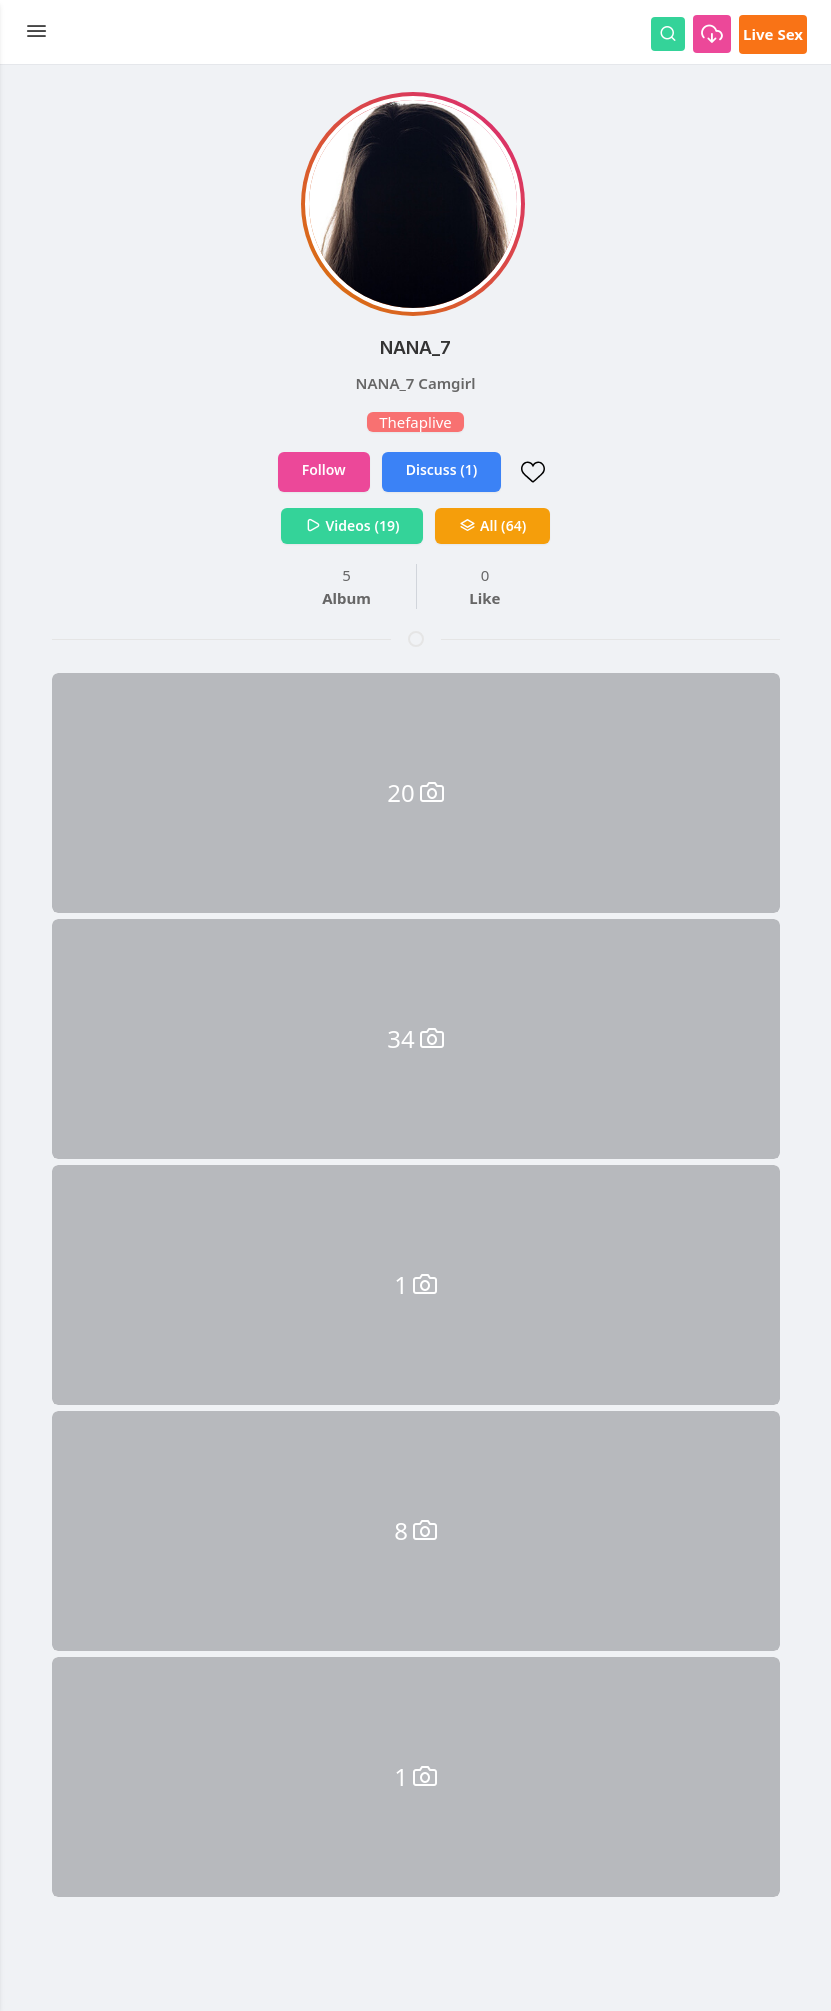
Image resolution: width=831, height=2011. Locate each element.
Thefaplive (415, 422)
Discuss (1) (442, 469)
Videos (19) (352, 525)
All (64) (492, 525)
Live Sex (773, 34)
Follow (324, 469)
